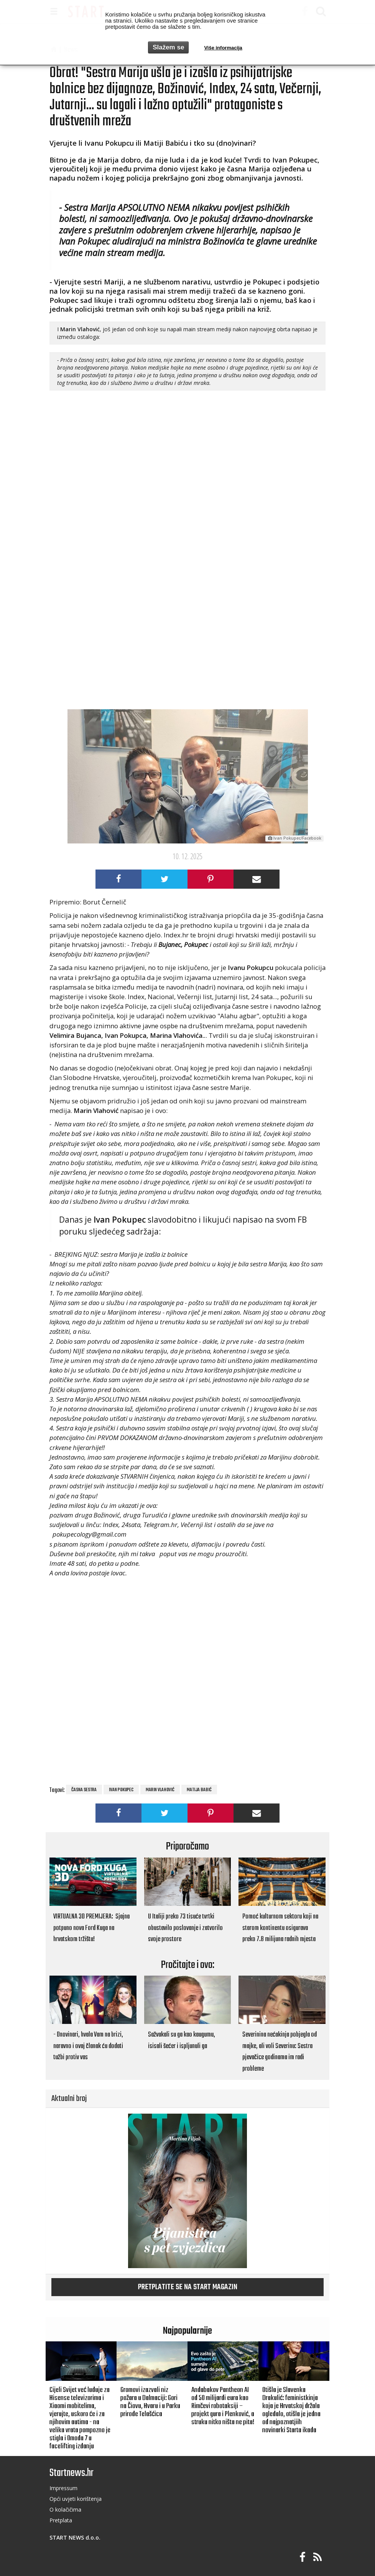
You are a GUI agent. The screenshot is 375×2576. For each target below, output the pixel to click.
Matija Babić (199, 1790)
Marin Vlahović (160, 1790)
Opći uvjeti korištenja (75, 2498)
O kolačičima (65, 2509)
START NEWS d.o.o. (74, 2537)
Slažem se (168, 47)
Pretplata (60, 2520)
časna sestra (84, 1790)
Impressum (63, 2488)
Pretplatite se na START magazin (187, 2287)
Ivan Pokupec (121, 1790)
